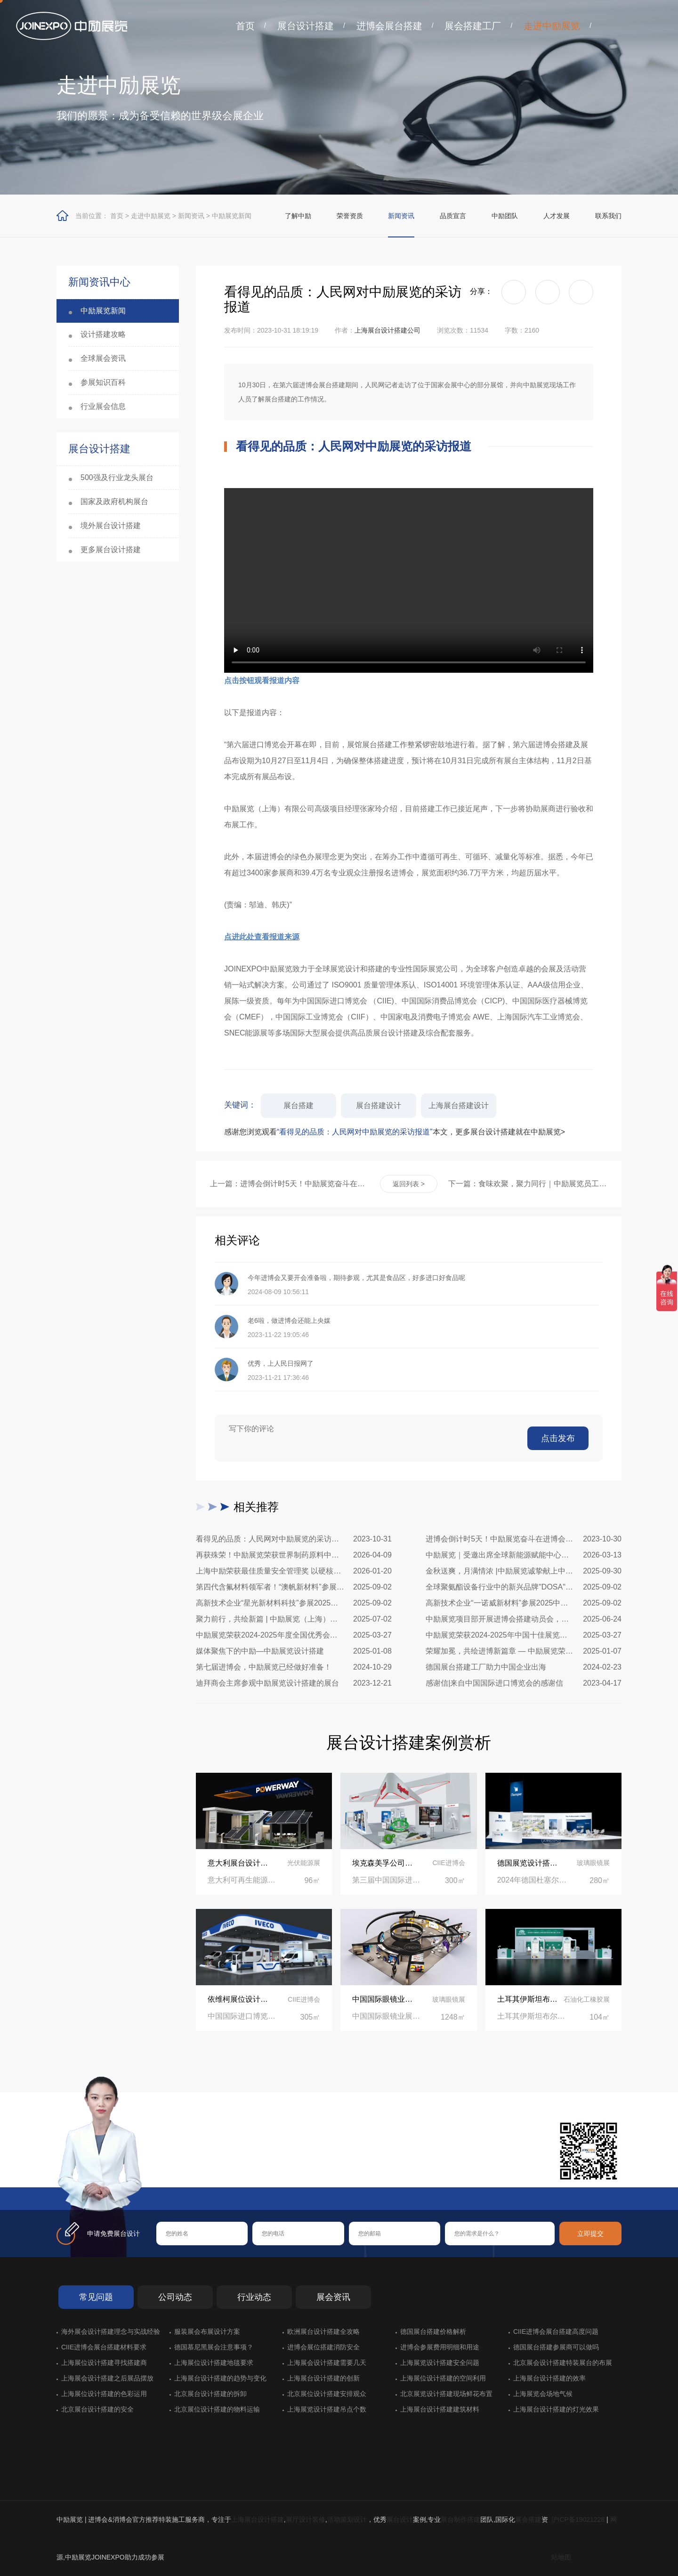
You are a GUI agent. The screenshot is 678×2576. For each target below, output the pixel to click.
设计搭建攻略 (103, 334)
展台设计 (400, 2519)
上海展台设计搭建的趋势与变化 (220, 2378)
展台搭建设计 (378, 1105)
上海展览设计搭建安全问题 (439, 2362)
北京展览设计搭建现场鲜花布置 (446, 2393)
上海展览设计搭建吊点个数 (326, 2409)
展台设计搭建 (305, 26)
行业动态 (254, 2297)
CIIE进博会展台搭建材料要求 (103, 2347)
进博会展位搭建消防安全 (323, 2347)
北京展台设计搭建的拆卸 (210, 2393)
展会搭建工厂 (472, 26)
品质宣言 (453, 216)
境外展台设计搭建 (111, 526)
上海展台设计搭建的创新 (323, 2378)
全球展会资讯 (103, 358)
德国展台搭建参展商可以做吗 (556, 2347)
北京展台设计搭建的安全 (97, 2409)
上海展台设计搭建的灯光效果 (556, 2409)
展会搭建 (528, 2519)
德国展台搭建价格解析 (433, 2331)
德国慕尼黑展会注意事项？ (213, 2347)
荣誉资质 (350, 216)
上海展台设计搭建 (257, 2519)
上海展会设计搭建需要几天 (326, 2362)
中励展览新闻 (231, 216)
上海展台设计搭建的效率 (549, 2378)
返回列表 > (409, 1184)
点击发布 (558, 1438)
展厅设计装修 (305, 2519)
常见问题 (96, 2297)
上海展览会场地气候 (543, 2393)
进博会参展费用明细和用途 (439, 2347)
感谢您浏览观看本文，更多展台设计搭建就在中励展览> (394, 1132)
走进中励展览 (552, 26)
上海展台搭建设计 (458, 1105)
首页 (245, 26)
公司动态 (175, 2297)
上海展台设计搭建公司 (387, 330)
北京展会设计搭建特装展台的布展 (562, 2362)
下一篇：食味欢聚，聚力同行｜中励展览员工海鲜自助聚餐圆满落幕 (527, 1184)
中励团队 (505, 216)
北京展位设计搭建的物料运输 (217, 2409)
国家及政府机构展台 (114, 501)
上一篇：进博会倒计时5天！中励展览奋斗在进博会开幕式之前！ (289, 1184)
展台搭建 (298, 1105)
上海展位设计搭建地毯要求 (213, 2362)
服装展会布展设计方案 (207, 2331)
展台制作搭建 (460, 2519)
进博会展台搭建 (389, 26)
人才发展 (556, 216)
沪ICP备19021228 (578, 2519)
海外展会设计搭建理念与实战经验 (110, 2331)
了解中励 (298, 216)
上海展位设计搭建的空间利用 (443, 2378)
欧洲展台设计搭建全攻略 (323, 2331)
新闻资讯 (191, 216)
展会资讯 (333, 2297)
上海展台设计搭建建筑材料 (439, 2409)
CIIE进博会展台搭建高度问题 (555, 2331)
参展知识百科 (103, 382)
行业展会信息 (103, 406)
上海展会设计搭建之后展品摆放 (107, 2378)
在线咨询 (186, 2172)
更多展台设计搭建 (111, 550)
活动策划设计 (347, 2519)
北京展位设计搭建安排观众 (326, 2393)
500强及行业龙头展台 (117, 477)
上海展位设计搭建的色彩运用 (104, 2393)
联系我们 (608, 216)
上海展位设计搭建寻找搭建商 (104, 2362)
